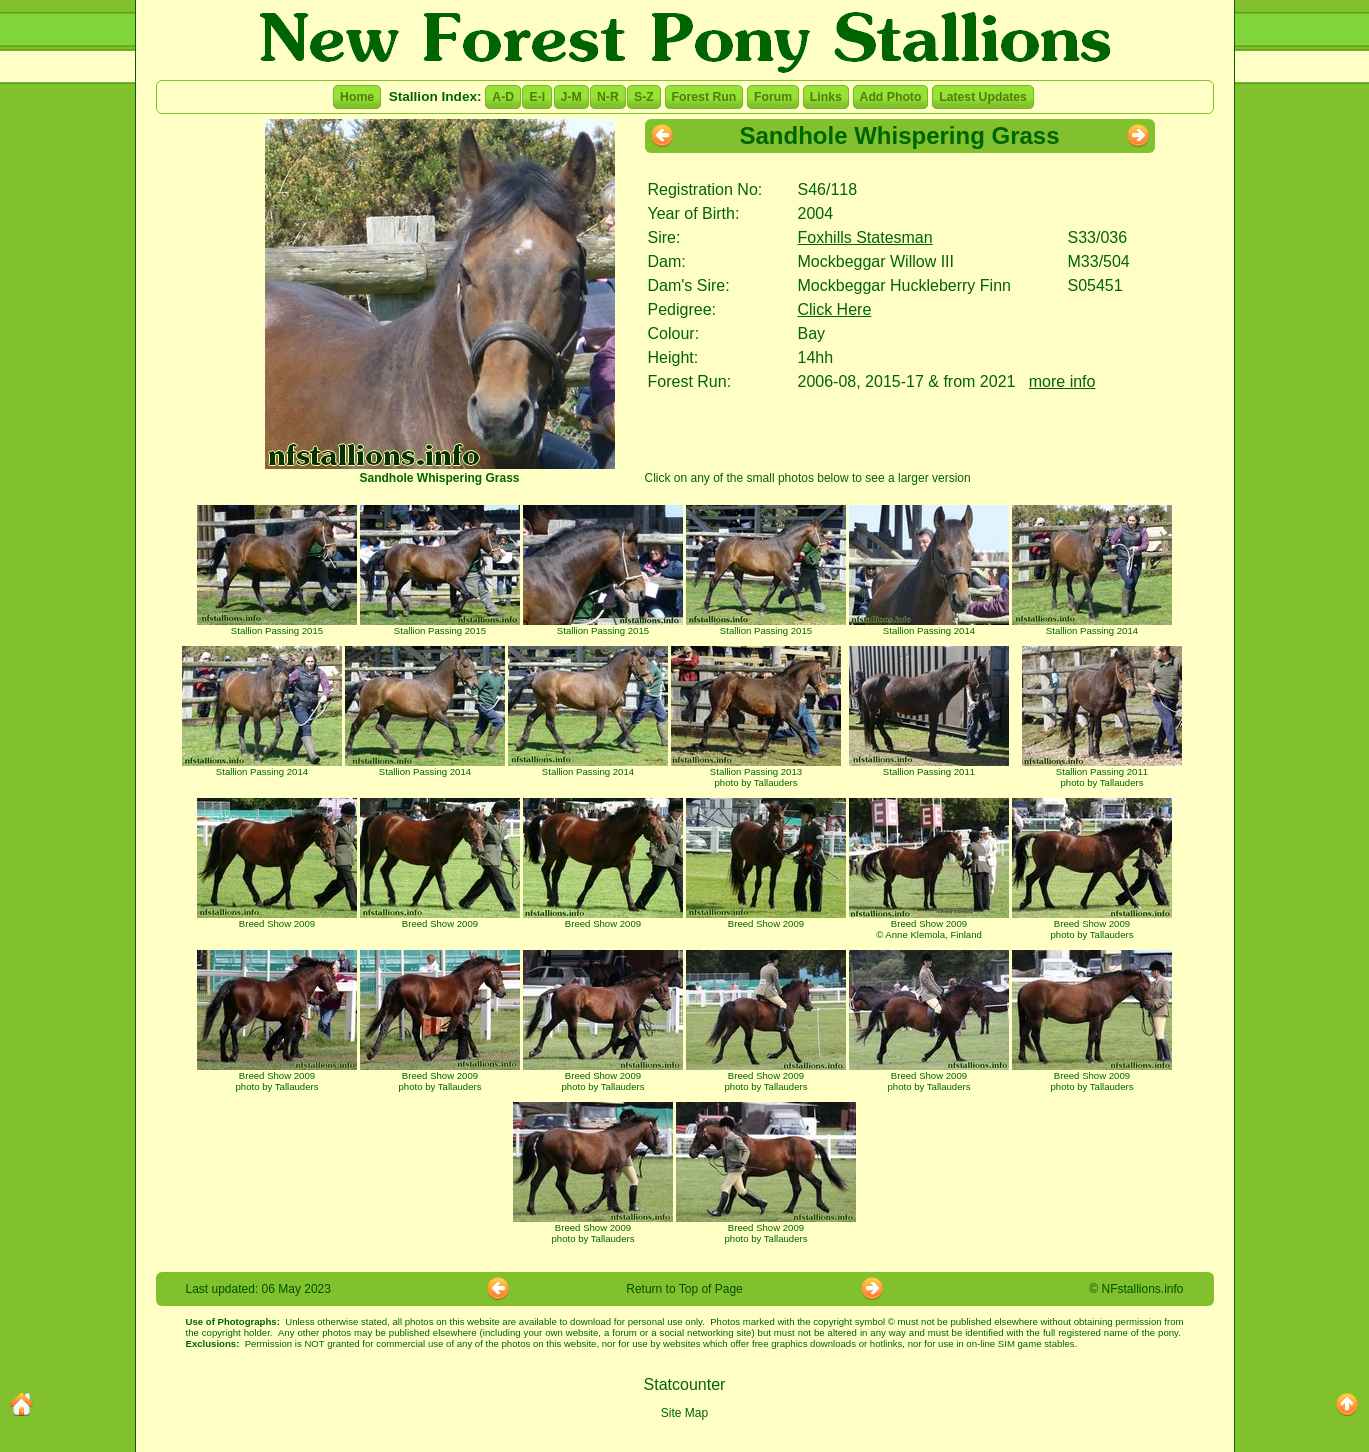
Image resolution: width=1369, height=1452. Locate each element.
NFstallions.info (1142, 1289)
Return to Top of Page (684, 1289)
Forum (773, 97)
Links (826, 97)
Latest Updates (983, 97)
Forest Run (704, 97)
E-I (537, 97)
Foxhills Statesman (865, 237)
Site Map (684, 1413)
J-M (571, 97)
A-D (503, 97)
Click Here (835, 309)
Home (357, 97)
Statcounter (685, 1384)
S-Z (644, 97)
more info (1062, 381)
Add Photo (891, 97)
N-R (608, 97)
